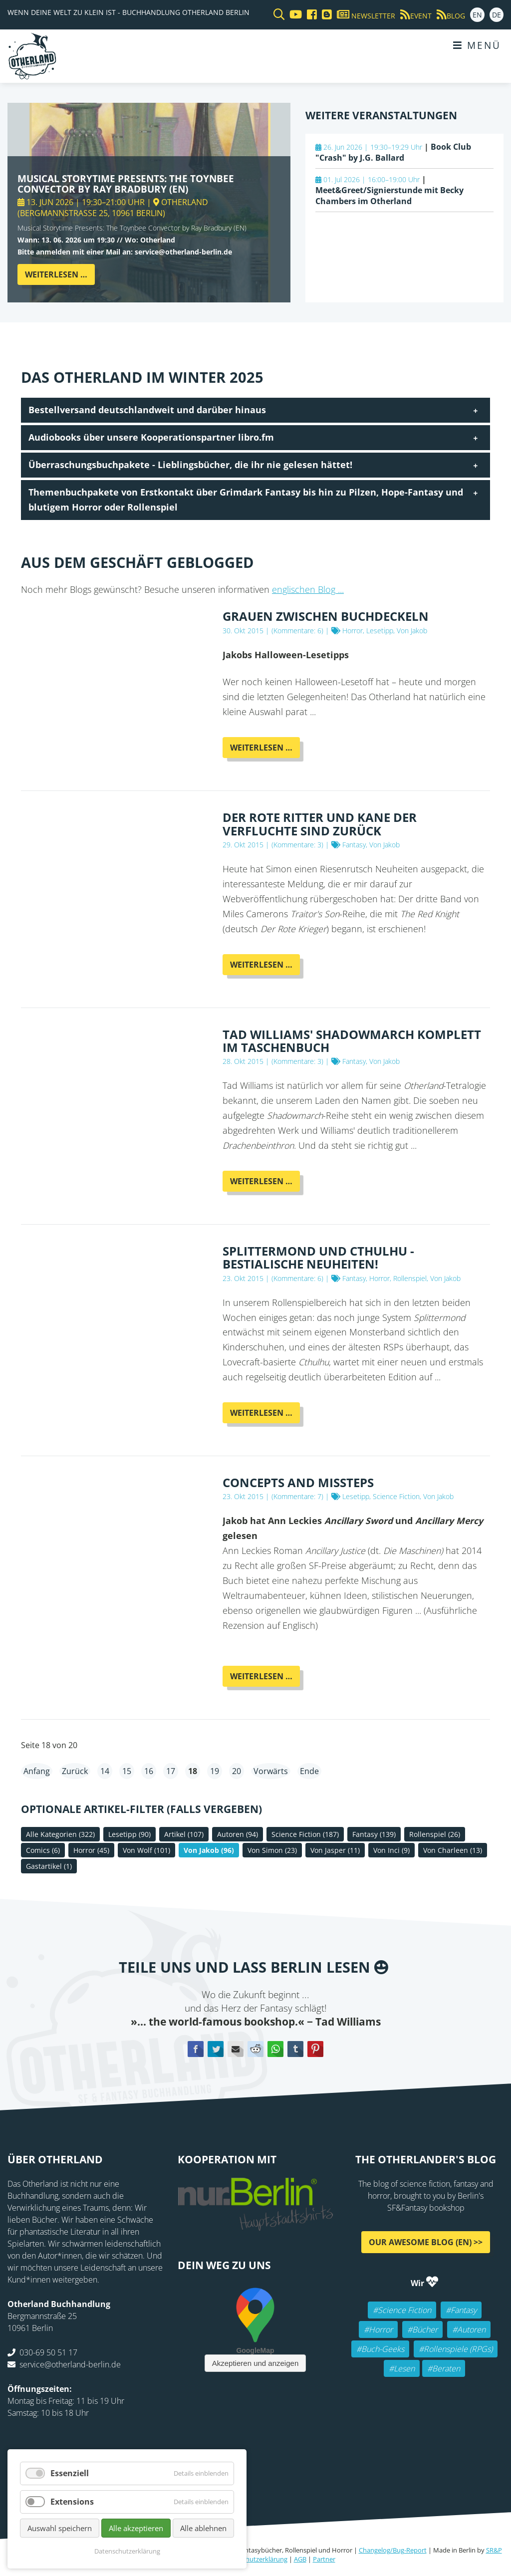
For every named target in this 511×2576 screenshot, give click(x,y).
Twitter (216, 2049)
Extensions (72, 2501)
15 (126, 1771)
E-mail (236, 2049)
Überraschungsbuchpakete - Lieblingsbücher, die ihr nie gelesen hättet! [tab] (190, 465)
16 (148, 1771)
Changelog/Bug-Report (393, 2550)
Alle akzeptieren (136, 2528)
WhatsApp (275, 2049)
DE (496, 14)
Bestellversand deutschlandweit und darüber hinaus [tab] (147, 410)
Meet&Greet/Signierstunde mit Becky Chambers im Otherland (389, 196)
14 (104, 1771)
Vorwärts (271, 1771)
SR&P (494, 2550)
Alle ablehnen (203, 2528)
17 (170, 1771)
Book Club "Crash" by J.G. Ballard (393, 152)
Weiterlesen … (60, 276)
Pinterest (315, 2049)
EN (477, 14)
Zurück (75, 1771)
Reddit (255, 2049)
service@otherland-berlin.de (70, 2364)
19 (214, 1771)
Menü (477, 45)
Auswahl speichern (59, 2528)
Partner (324, 2559)
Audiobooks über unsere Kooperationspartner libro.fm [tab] (151, 437)
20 (236, 1771)
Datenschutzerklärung (254, 2559)
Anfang (36, 1771)
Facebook (196, 2049)
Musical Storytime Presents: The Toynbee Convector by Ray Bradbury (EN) (125, 184)
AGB (300, 2559)
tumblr (295, 2049)
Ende (309, 1771)
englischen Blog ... (308, 589)
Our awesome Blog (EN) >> (426, 2242)
